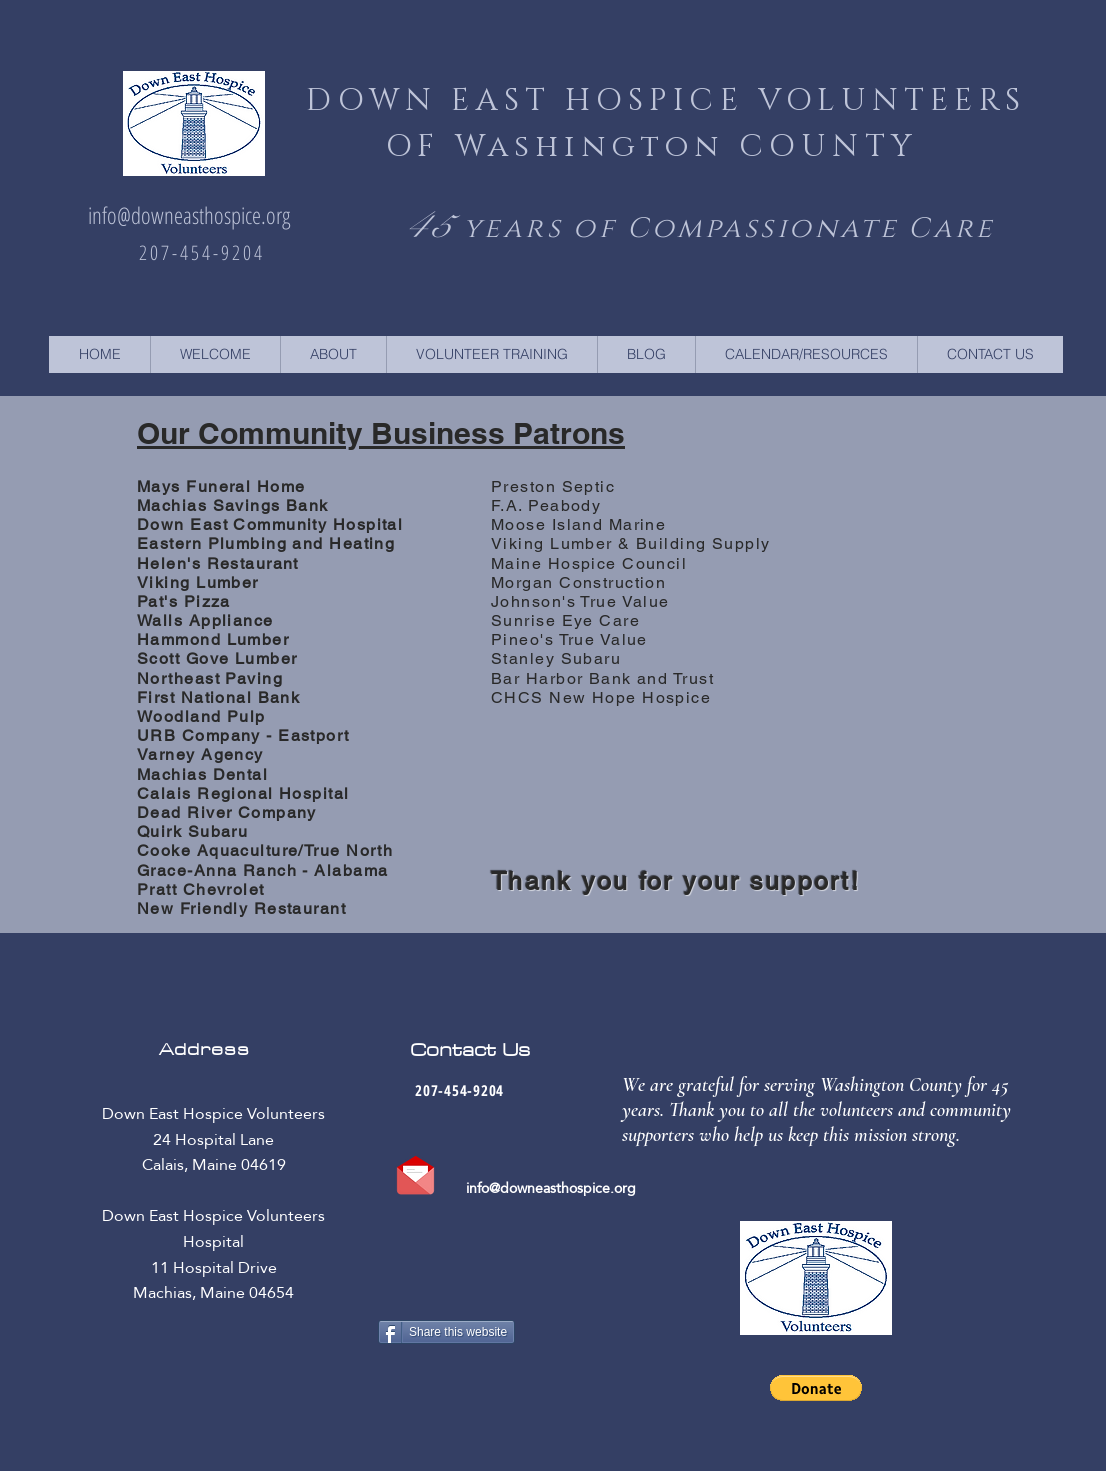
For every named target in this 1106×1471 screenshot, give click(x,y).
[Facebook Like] (444, 1385)
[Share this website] (446, 1332)
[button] (816, 1388)
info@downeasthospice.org (189, 215)
